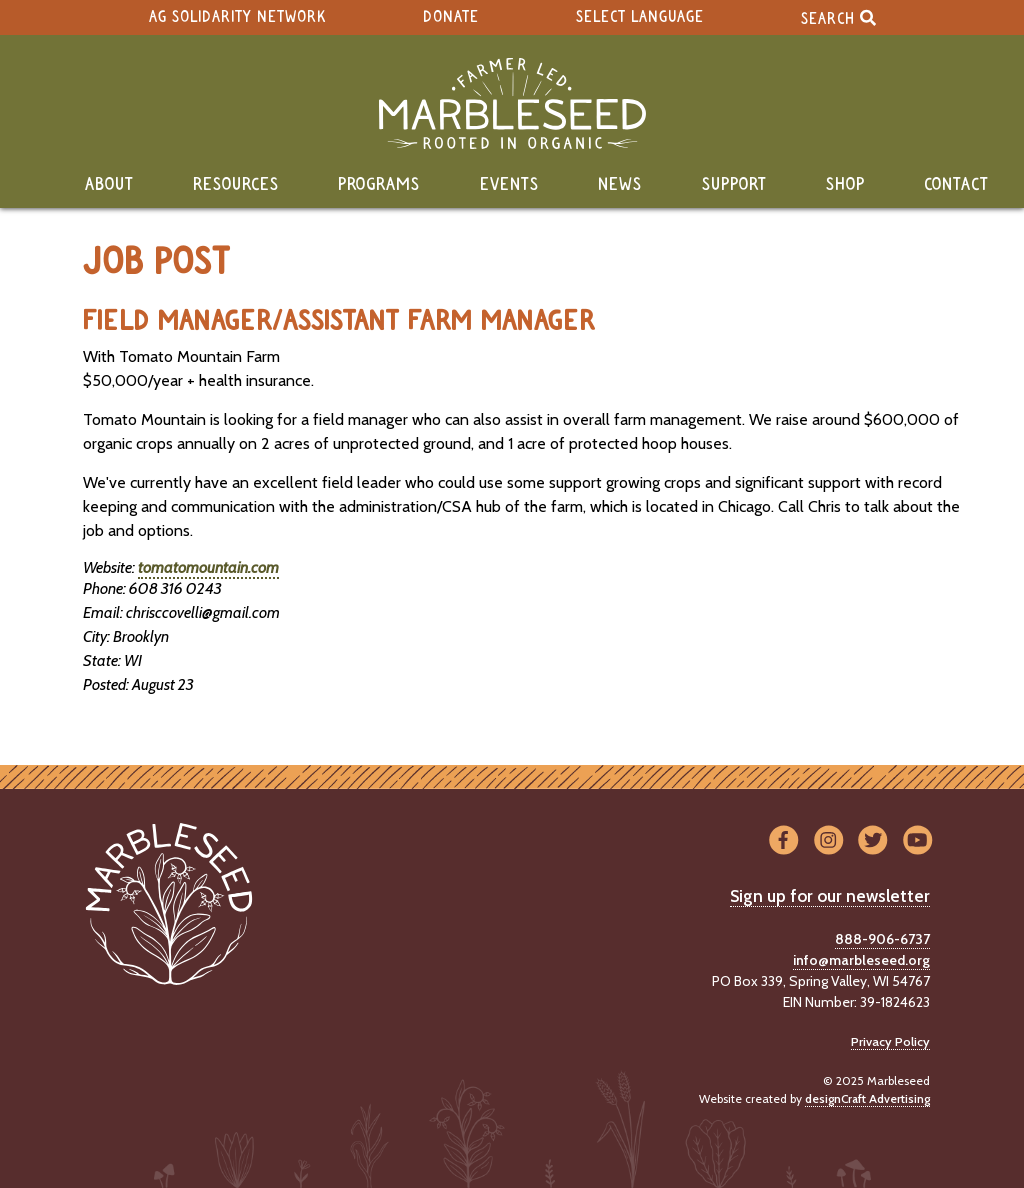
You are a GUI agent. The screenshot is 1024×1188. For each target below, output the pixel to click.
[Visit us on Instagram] (828, 841)
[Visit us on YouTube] (917, 841)
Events (509, 185)
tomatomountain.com (208, 567)
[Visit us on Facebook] (783, 841)
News (620, 185)
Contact (956, 185)
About (109, 185)
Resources (236, 185)
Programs (379, 185)
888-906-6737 (882, 939)
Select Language (640, 17)
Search (838, 17)
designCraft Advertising (867, 1098)
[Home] (512, 103)
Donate (451, 17)
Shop (845, 185)
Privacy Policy (890, 1041)
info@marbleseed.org (861, 960)
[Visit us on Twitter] (873, 841)
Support (734, 185)
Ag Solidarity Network (237, 17)
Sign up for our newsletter (830, 896)
